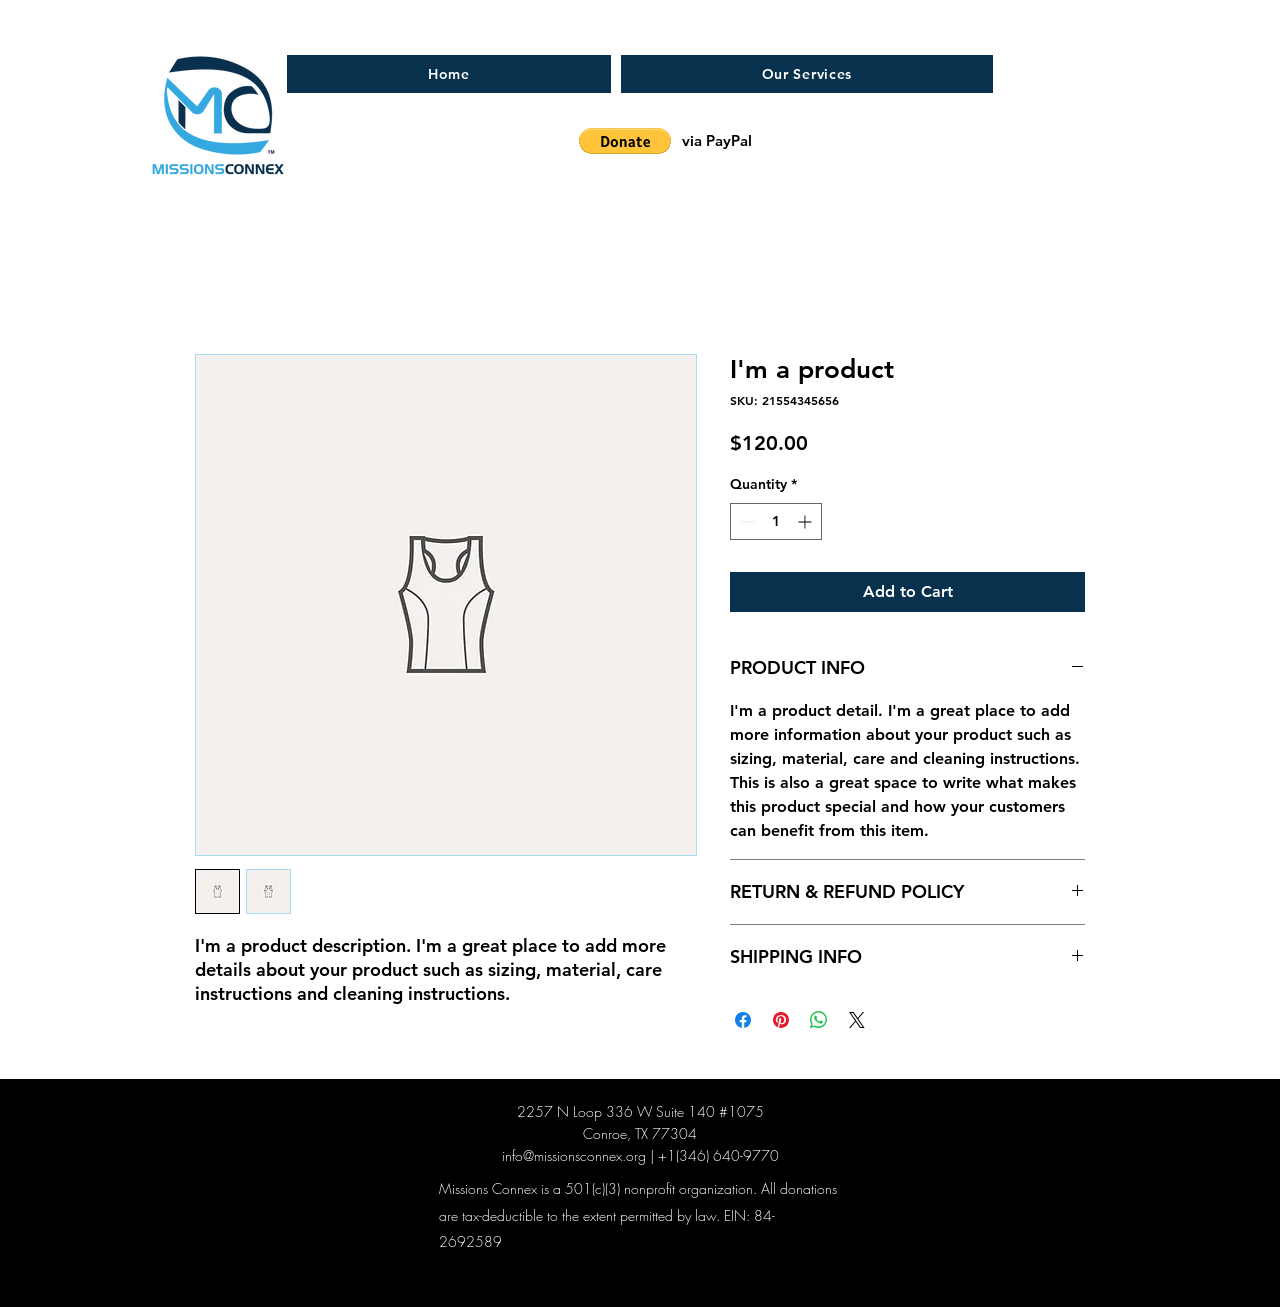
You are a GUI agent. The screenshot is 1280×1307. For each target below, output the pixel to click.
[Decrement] (745, 521)
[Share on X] (857, 1020)
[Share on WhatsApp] (819, 1020)
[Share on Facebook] (743, 1020)
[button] (625, 141)
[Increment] (806, 521)
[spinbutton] (776, 521)
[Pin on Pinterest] (781, 1020)
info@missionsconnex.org (574, 1155)
